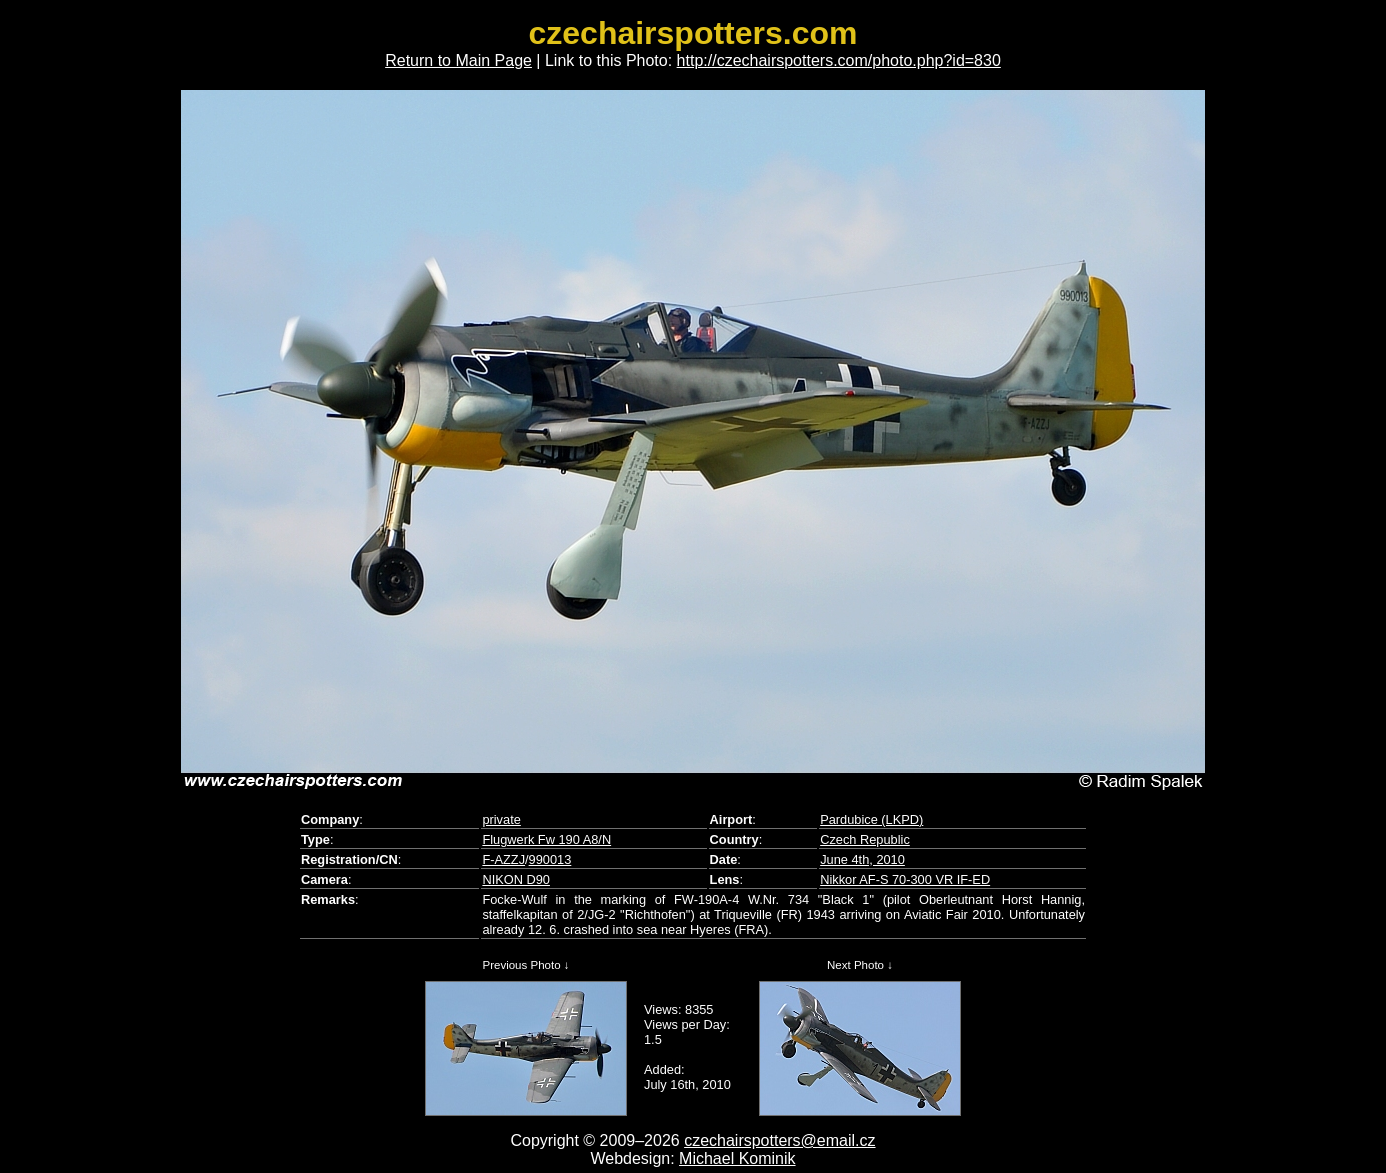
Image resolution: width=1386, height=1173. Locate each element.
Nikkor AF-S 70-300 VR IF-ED (905, 879)
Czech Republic (865, 839)
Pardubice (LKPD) (871, 819)
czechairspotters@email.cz (779, 1140)
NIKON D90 (516, 879)
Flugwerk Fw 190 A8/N (546, 839)
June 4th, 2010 (862, 859)
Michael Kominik (737, 1158)
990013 (550, 859)
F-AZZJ (503, 859)
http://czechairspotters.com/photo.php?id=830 (839, 60)
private (501, 819)
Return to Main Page (458, 60)
